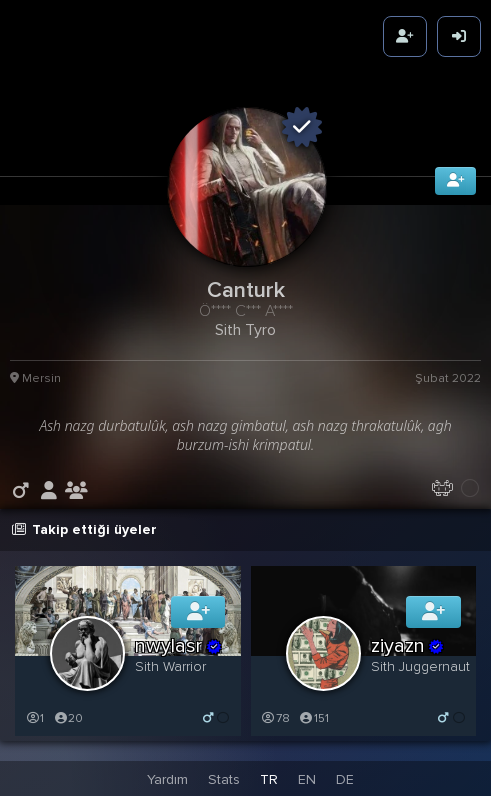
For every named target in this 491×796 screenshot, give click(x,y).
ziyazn (408, 645)
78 (275, 717)
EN (307, 778)
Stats (224, 778)
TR (269, 778)
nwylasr (179, 645)
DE (345, 778)
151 (314, 717)
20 (68, 717)
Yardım (167, 778)
